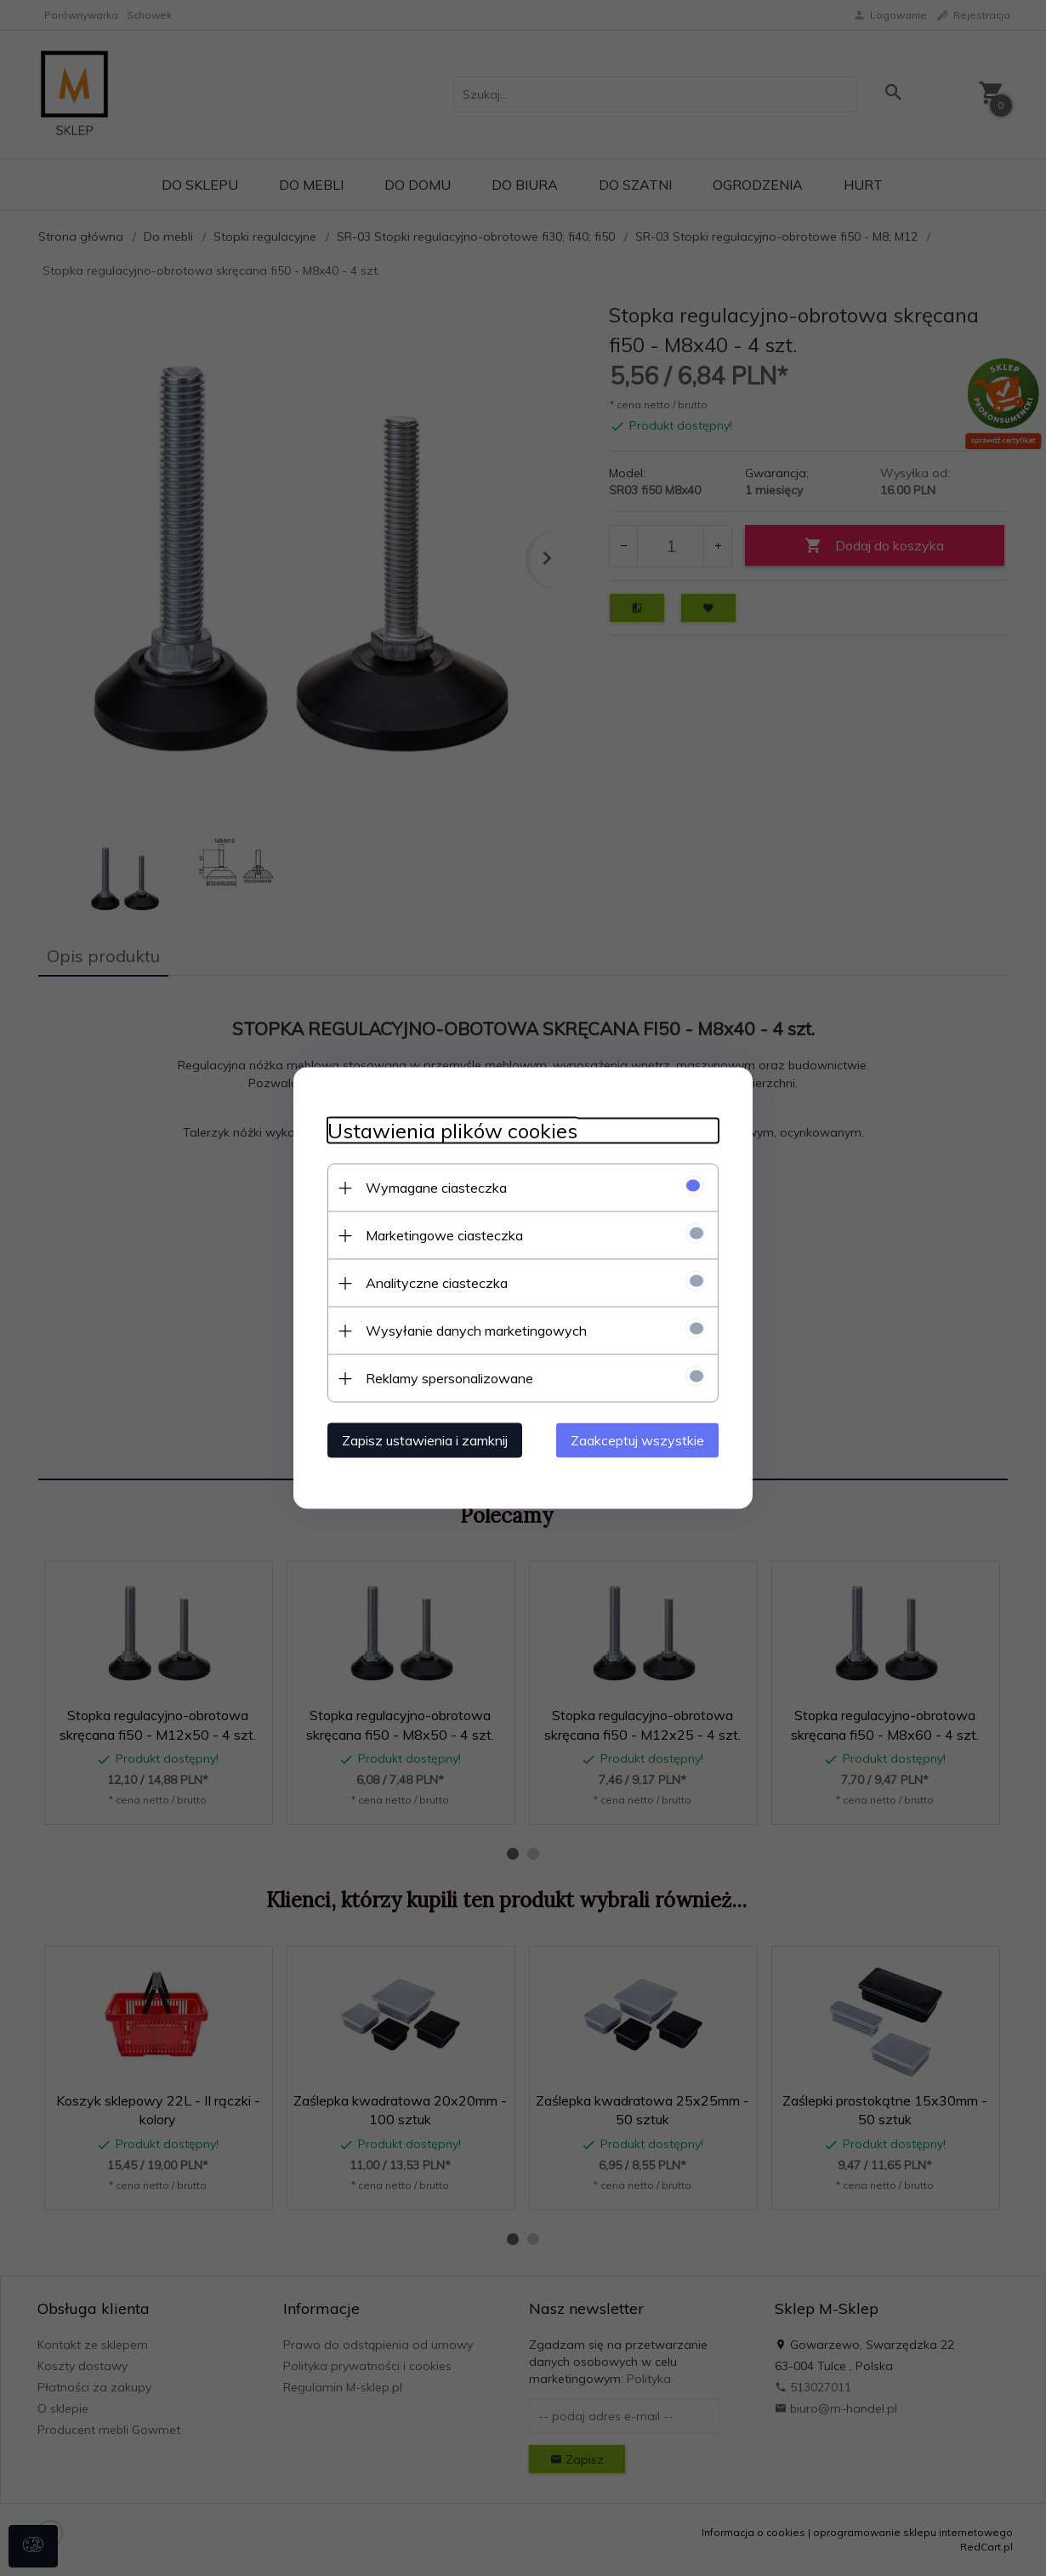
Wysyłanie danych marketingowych (476, 1330)
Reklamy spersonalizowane (449, 1378)
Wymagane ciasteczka (436, 1187)
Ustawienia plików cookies (452, 1131)
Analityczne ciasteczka (437, 1282)
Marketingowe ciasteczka (444, 1235)
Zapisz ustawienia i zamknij (425, 1440)
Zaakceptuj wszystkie (637, 1440)
